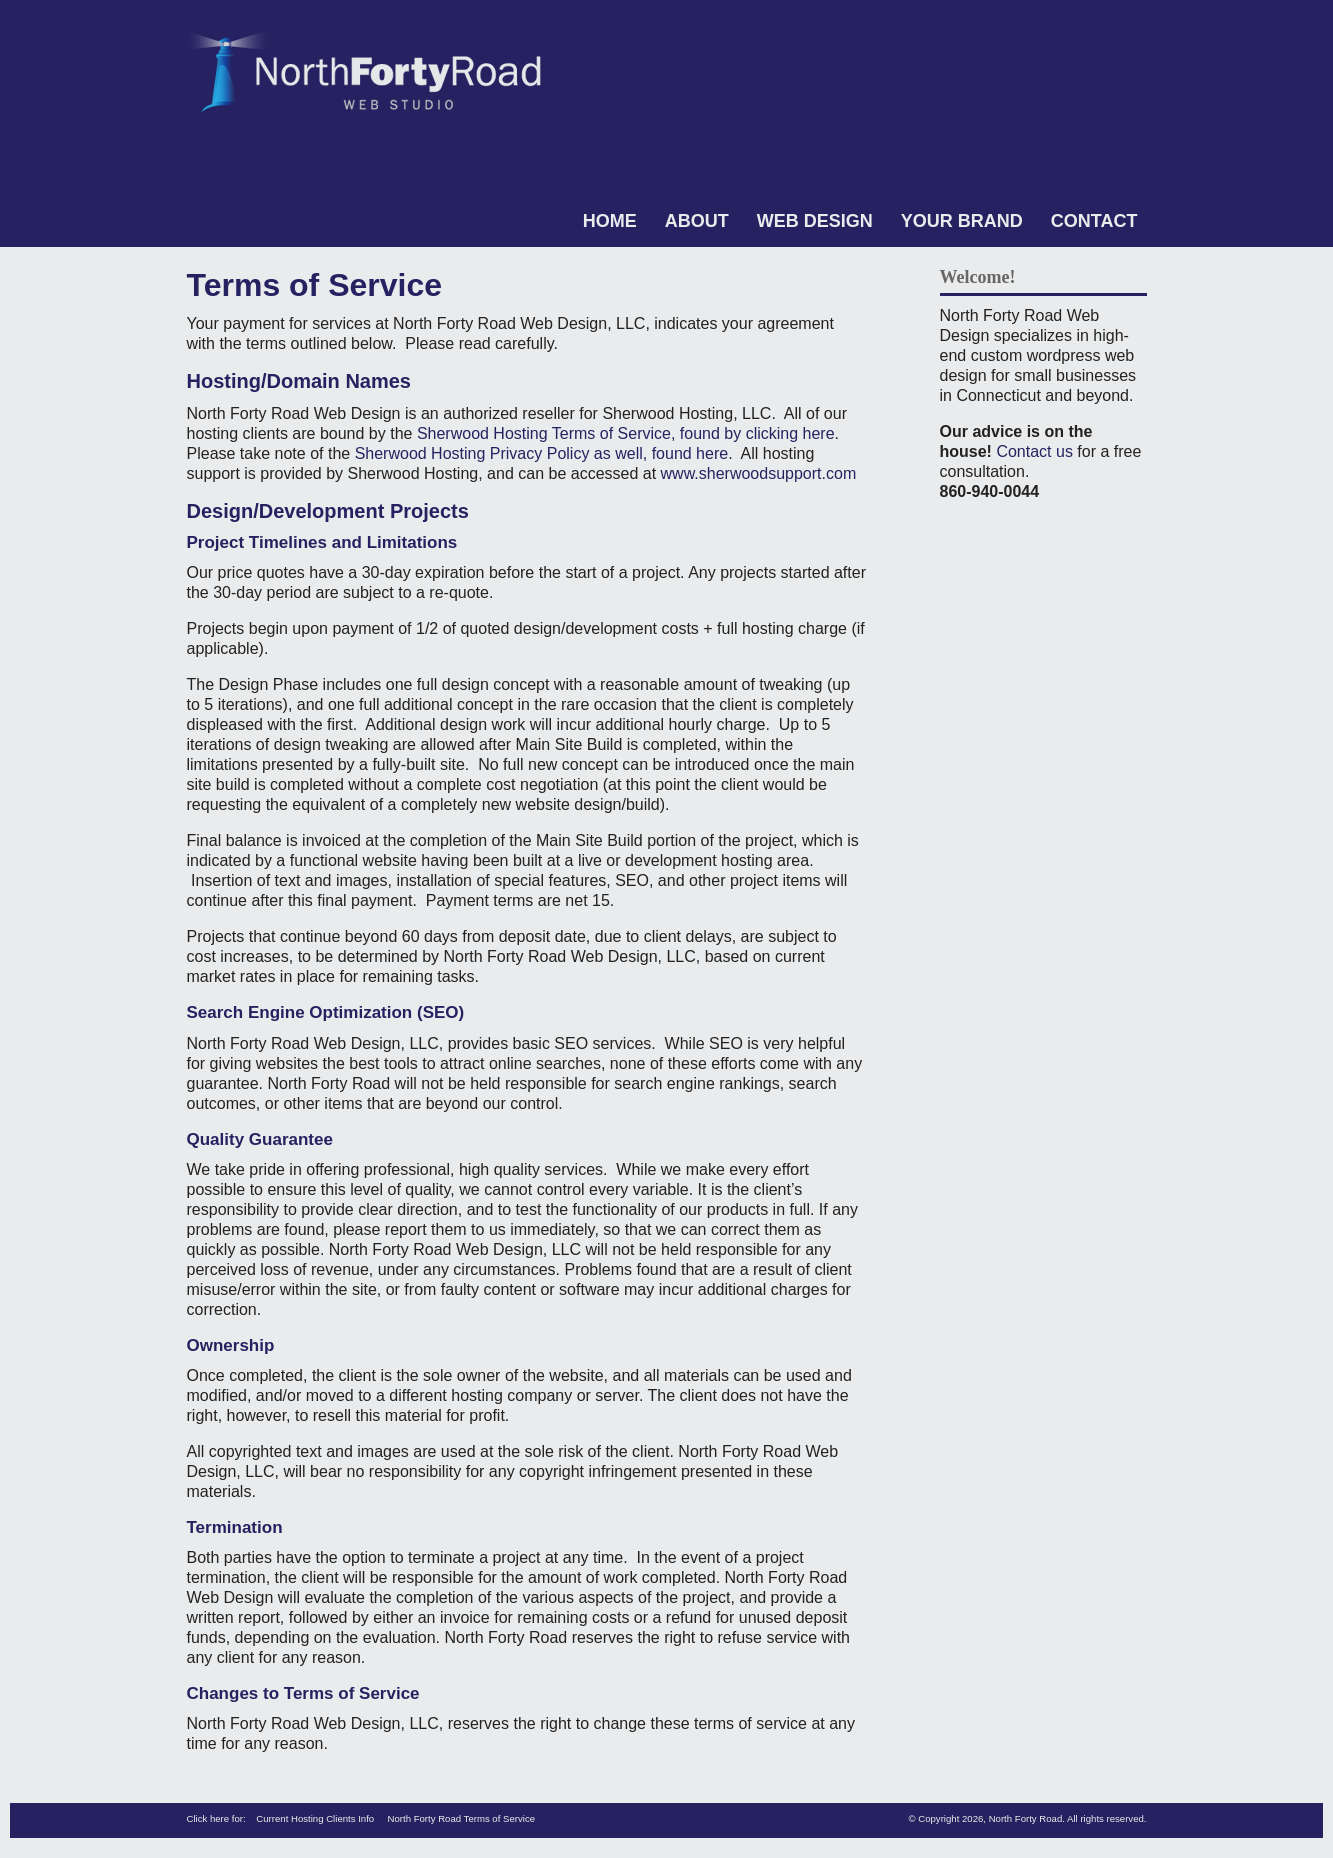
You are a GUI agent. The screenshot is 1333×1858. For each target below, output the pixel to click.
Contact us (1034, 451)
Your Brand (962, 221)
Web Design (815, 221)
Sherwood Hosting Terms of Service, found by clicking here (626, 433)
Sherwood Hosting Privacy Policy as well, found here (542, 453)
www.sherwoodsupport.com (761, 473)
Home (610, 221)
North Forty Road (1026, 1818)
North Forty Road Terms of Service (462, 1818)
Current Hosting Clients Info (315, 1818)
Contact (1094, 221)
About (697, 221)
